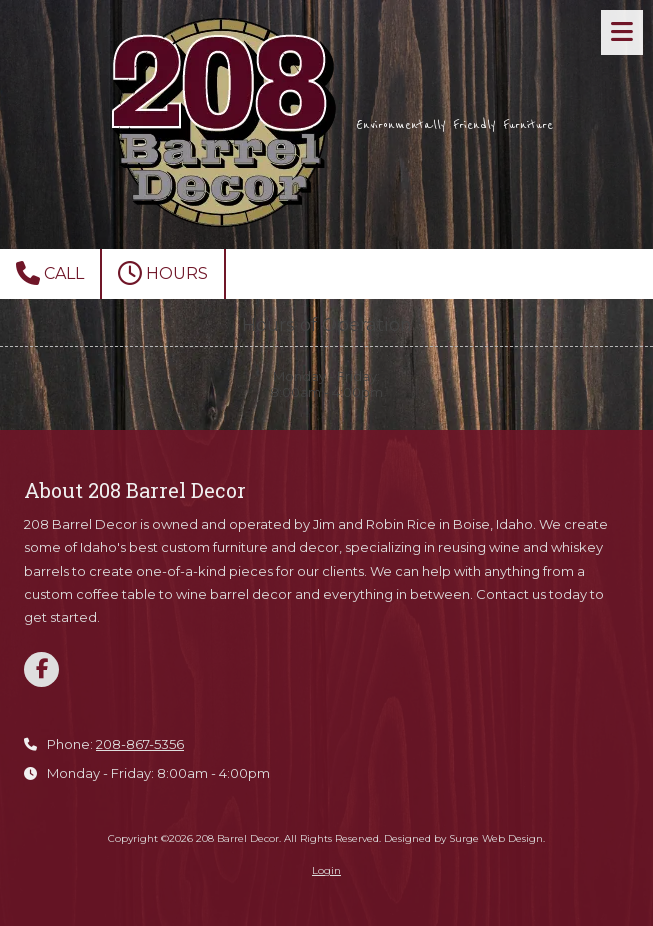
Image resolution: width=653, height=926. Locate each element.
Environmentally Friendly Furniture (454, 124)
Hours (163, 273)
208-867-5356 (140, 744)
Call (50, 273)
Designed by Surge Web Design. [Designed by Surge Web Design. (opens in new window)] (464, 838)
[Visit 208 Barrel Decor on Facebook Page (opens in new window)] (41, 669)
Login (326, 870)
